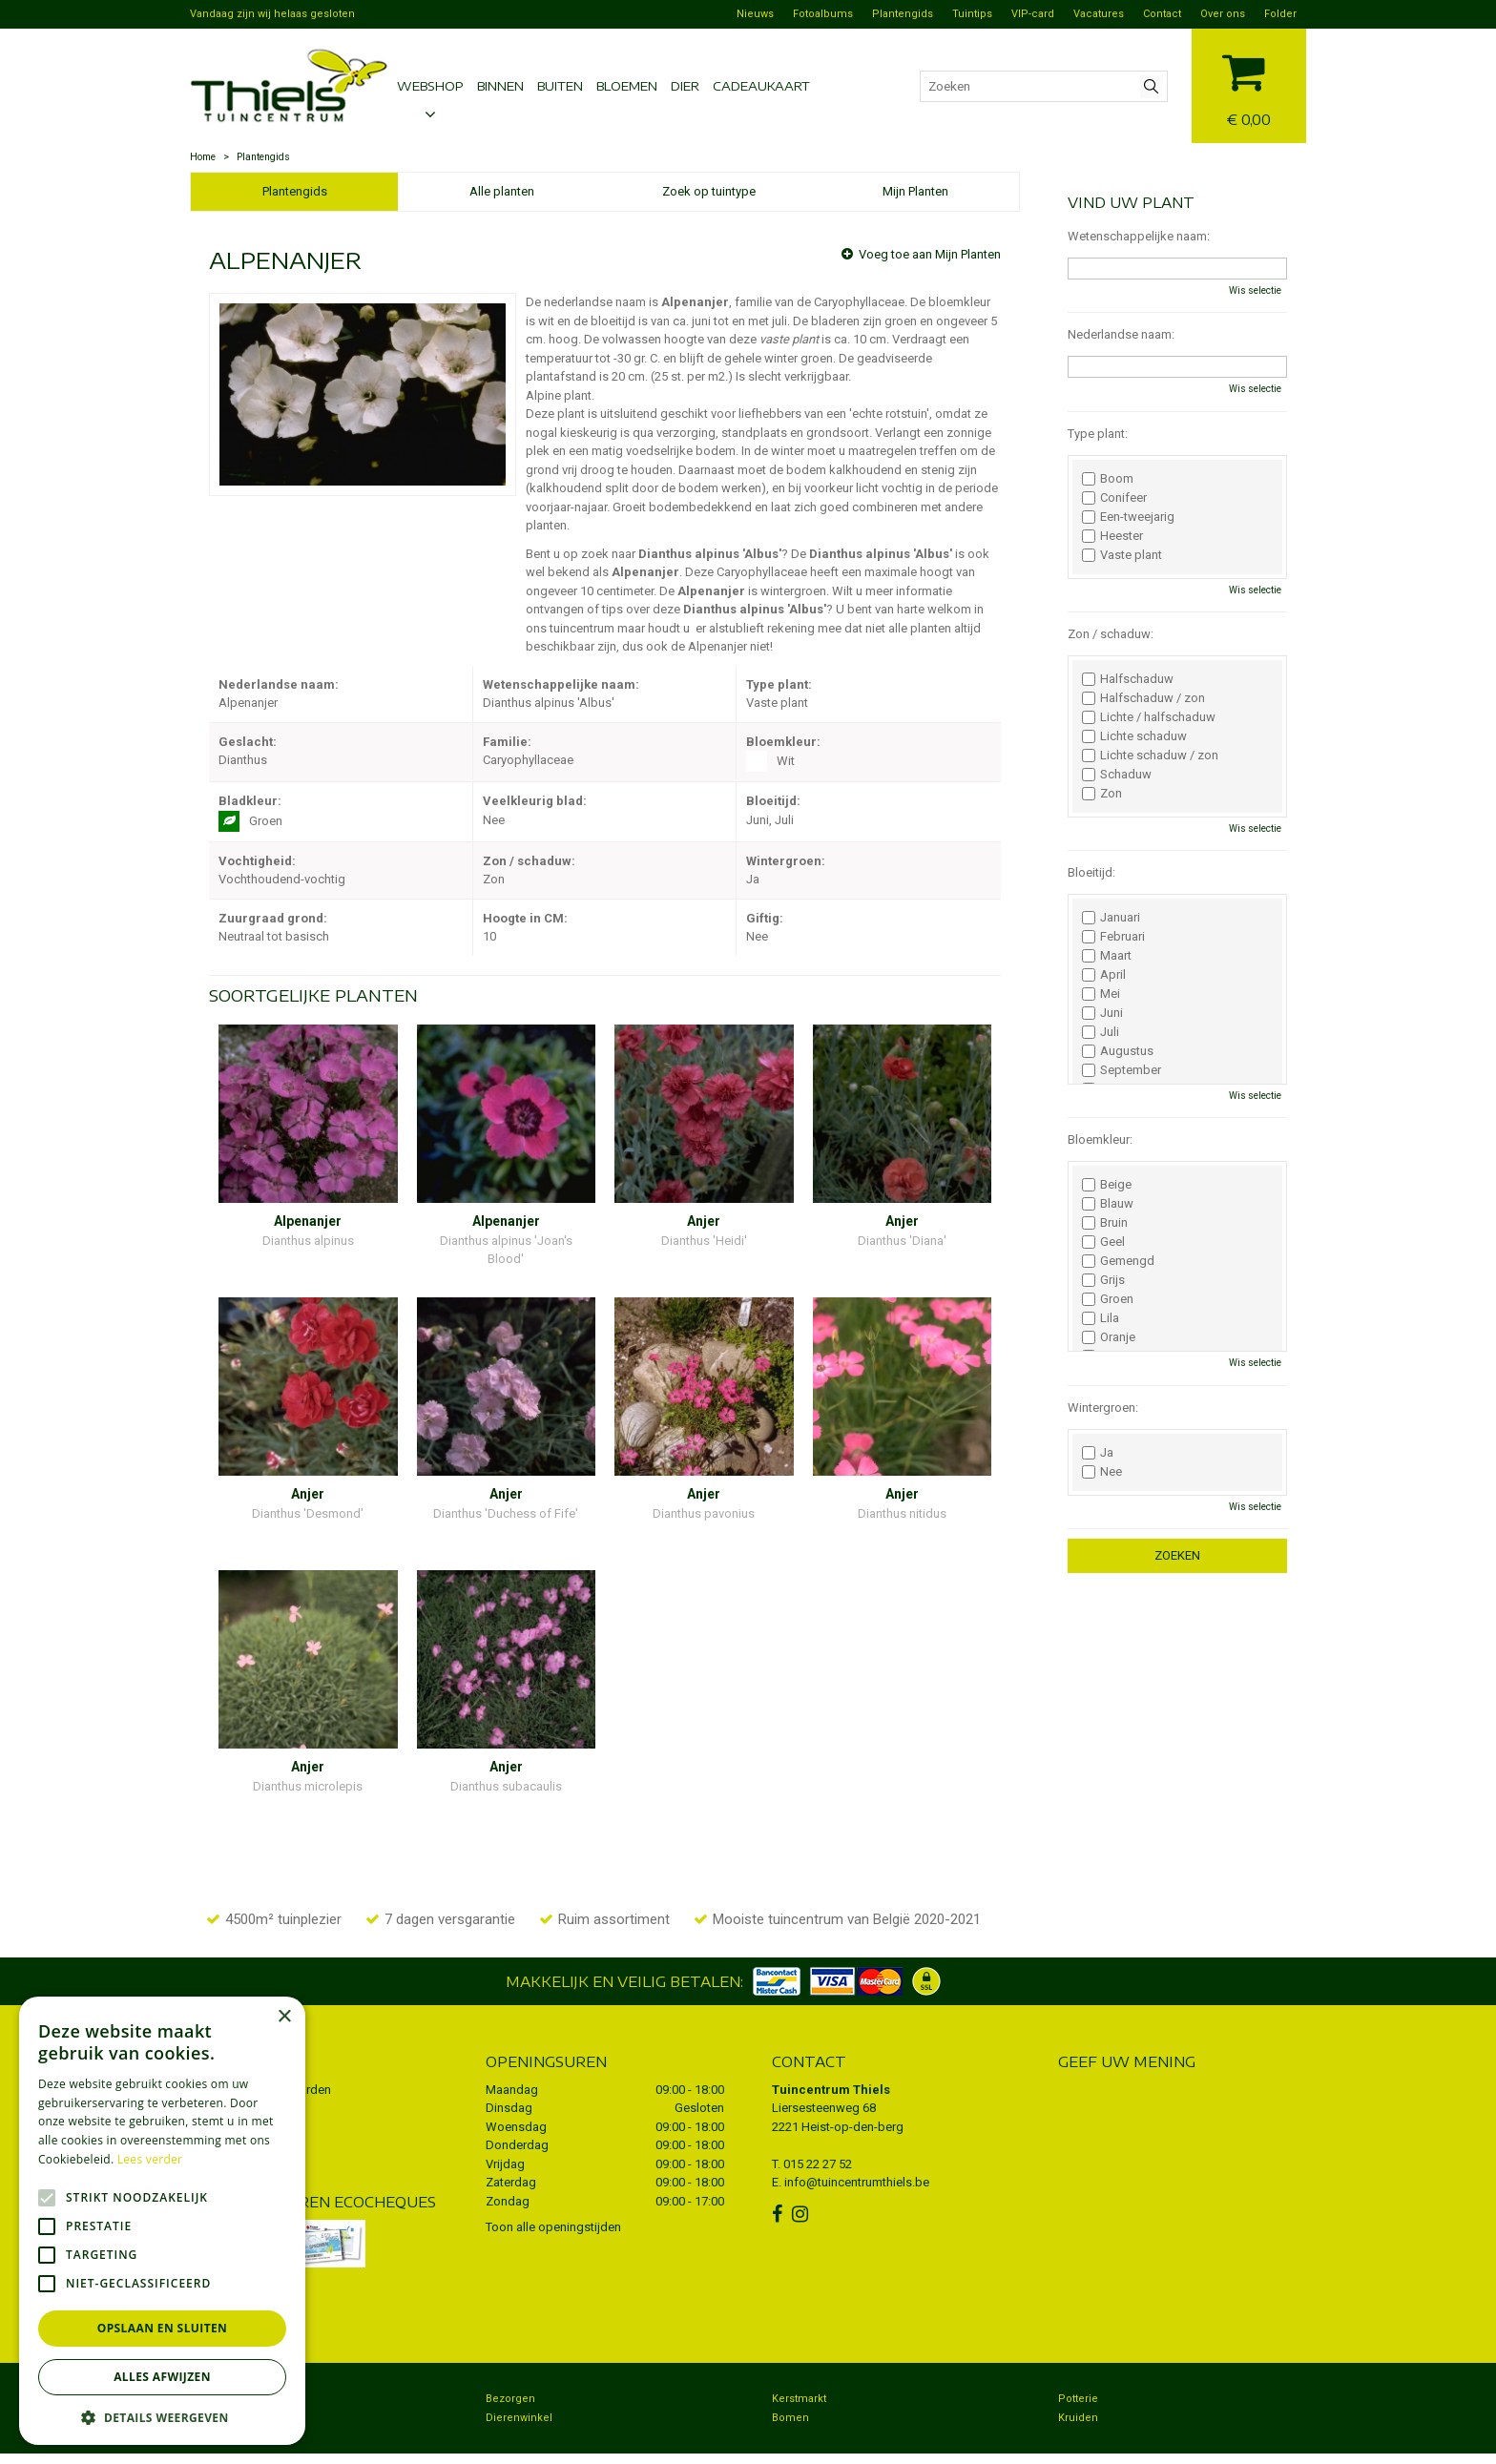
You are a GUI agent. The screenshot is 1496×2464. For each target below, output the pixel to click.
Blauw (1107, 1204)
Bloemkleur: (1100, 1139)
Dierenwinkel (519, 2380)
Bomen (790, 2380)
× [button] (284, 2017)
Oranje (1108, 1337)
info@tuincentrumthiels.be (856, 2145)
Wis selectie (1255, 290)
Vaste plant (1122, 555)
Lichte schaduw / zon (1150, 755)
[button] (162, 2417)
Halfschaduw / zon (1143, 698)
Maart (1107, 956)
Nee (1102, 1472)
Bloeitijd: (1091, 872)
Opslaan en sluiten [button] (162, 2328)
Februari (1113, 936)
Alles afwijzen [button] (162, 2377)
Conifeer (1114, 498)
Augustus (1117, 1051)
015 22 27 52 (817, 2127)
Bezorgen (510, 2361)
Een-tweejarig (1128, 517)
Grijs (1103, 1280)
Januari (1111, 917)
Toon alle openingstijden (553, 2190)
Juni (1102, 1013)
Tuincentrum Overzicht (1143, 2439)
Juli (1100, 1032)
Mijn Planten (915, 191)
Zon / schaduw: (1110, 634)
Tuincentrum (232, 2361)
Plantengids (294, 191)
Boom (1107, 479)
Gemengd (1118, 1261)
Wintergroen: (1103, 1407)
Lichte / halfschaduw (1149, 717)
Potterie (1078, 2361)
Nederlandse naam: (1121, 334)
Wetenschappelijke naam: (1139, 236)
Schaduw (1117, 774)
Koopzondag (231, 2380)
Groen (1107, 1299)
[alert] (162, 2221)
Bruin (1105, 1223)
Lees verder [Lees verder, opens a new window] (150, 2159)
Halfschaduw (1128, 679)
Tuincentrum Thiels (831, 2052)
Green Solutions (1035, 2439)
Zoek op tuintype (709, 191)
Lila (1100, 1318)
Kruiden (1078, 2380)
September (1121, 1070)
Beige (1107, 1184)
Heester (1112, 536)
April (1104, 975)
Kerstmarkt (799, 2361)
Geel (1103, 1242)
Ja (1097, 1453)
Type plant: (1098, 433)
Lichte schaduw (1134, 736)
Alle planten (501, 191)
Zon (1102, 793)
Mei (1101, 994)
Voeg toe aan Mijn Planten (930, 254)
